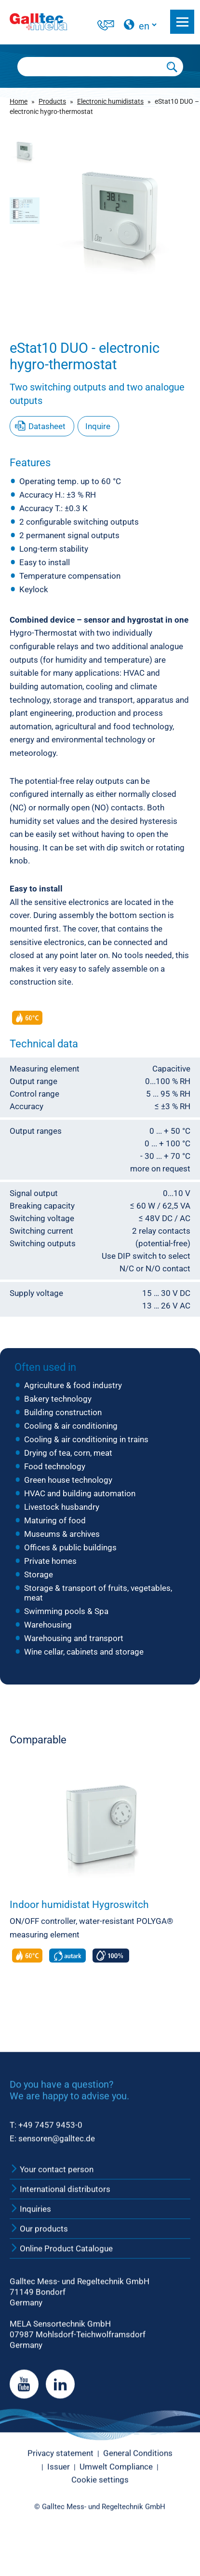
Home (18, 101)
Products (52, 101)
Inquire (97, 426)
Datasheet (47, 426)
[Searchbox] (89, 66)
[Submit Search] (172, 66)
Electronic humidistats (110, 101)
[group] (119, 215)
